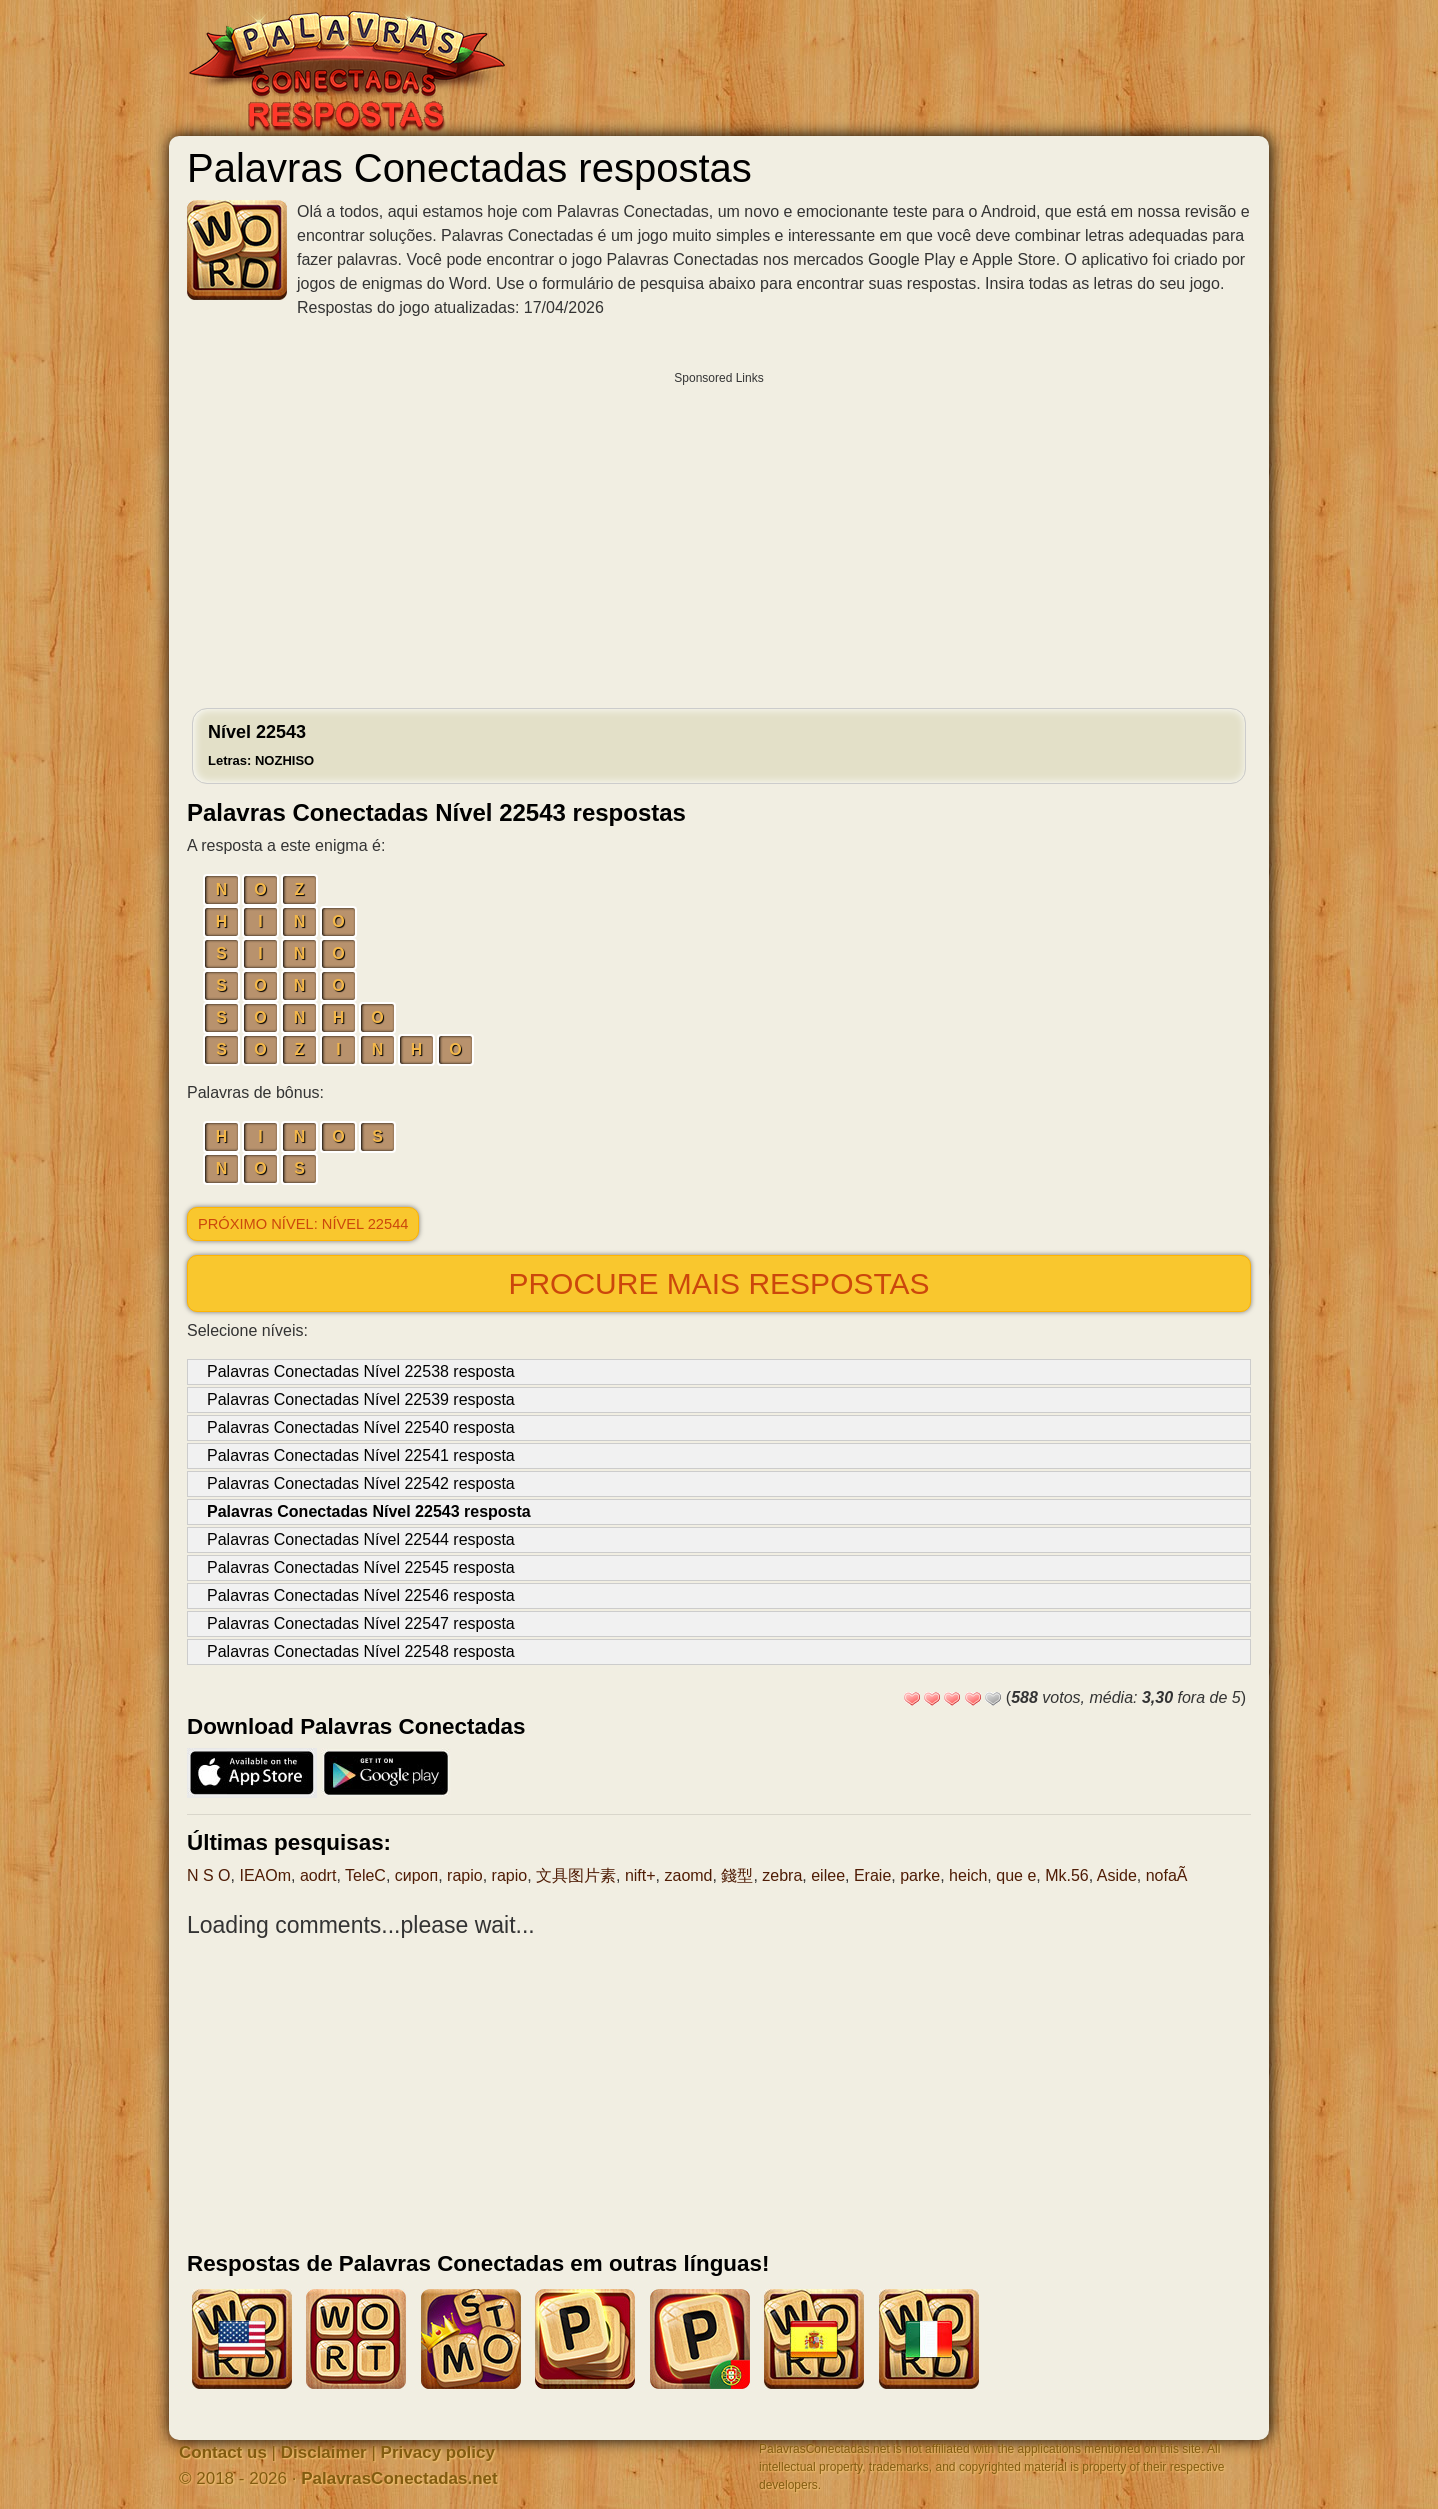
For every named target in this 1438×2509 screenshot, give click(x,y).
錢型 (737, 1875)
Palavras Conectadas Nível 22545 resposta (361, 1567)
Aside (1117, 1875)
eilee (828, 1875)
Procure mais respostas (718, 1283)
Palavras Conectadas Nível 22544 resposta (361, 1539)
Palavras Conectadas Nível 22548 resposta (361, 1651)
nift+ (640, 1875)
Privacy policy (438, 2452)
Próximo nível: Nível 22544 (303, 1224)
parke (920, 1875)
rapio (465, 1875)
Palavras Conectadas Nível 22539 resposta (361, 1399)
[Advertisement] (719, 535)
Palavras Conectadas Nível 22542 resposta (361, 1483)
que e (1016, 1875)
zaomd (688, 1875)
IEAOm (265, 1875)
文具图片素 (576, 1875)
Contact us (223, 2452)
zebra (782, 1875)
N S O (209, 1875)
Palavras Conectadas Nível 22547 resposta (361, 1623)
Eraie (872, 1875)
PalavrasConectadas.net (399, 2478)
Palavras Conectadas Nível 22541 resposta (361, 1455)
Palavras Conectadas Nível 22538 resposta (361, 1371)
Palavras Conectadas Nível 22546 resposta (361, 1595)
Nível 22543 (261, 745)
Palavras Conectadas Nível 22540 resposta (361, 1427)
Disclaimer (324, 2452)
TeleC (365, 1875)
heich (968, 1875)
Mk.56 (1067, 1875)
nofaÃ (1167, 1875)
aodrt (318, 1875)
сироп (416, 1875)
